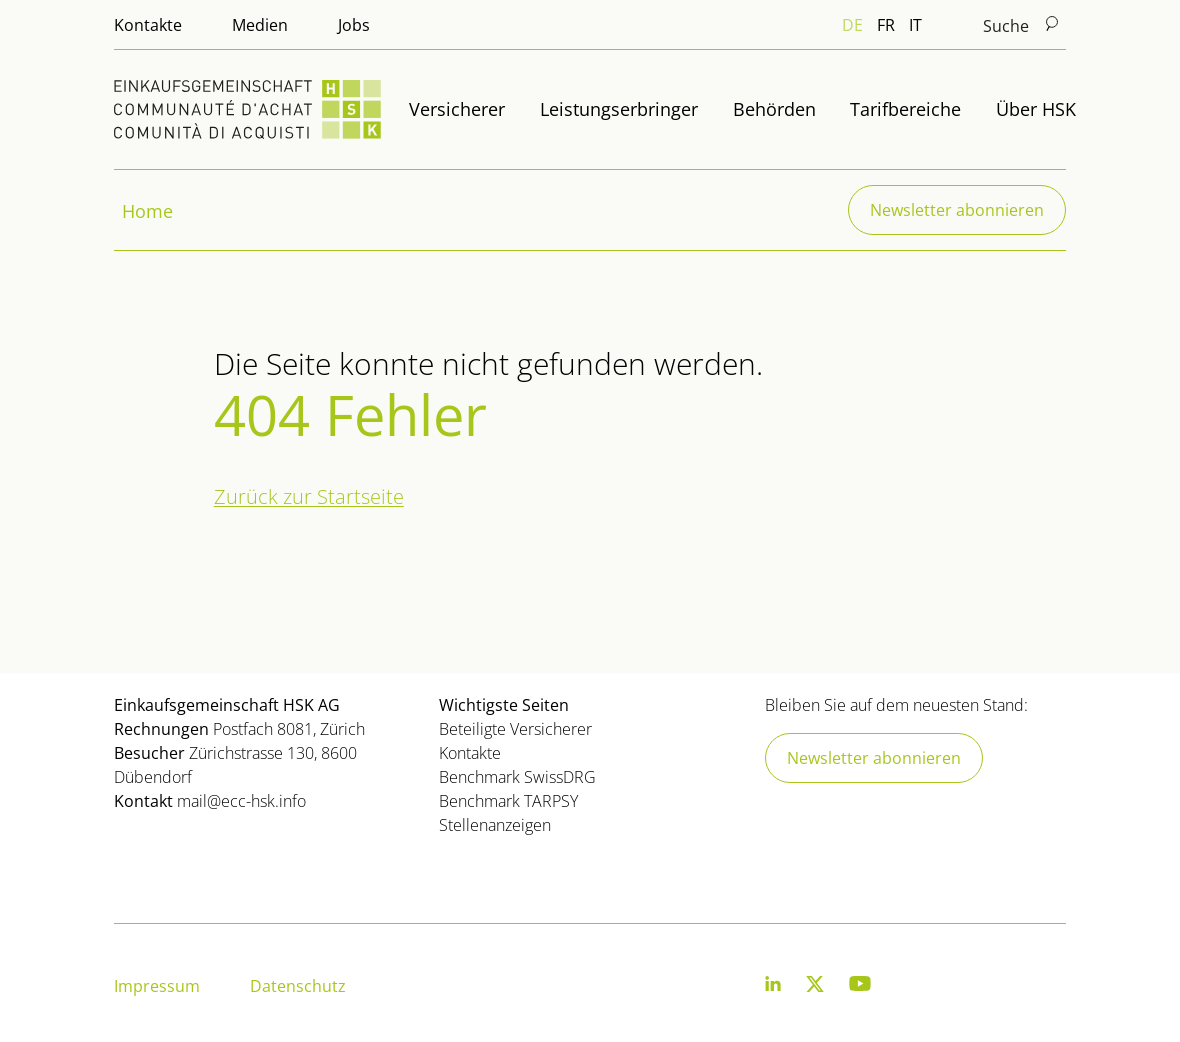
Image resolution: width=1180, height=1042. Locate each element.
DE (852, 25)
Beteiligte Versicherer (515, 729)
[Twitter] (815, 988)
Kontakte (148, 25)
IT (915, 25)
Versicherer (457, 109)
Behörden (774, 109)
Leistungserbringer (619, 109)
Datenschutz (298, 986)
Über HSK (1036, 109)
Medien (260, 25)
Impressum (157, 986)
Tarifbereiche (905, 109)
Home (147, 211)
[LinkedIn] (773, 988)
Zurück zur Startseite (309, 496)
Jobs (354, 25)
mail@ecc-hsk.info (241, 801)
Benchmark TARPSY (508, 801)
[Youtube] (860, 988)
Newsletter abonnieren (957, 210)
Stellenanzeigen (495, 825)
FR (886, 25)
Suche (1021, 25)
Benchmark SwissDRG (517, 777)
